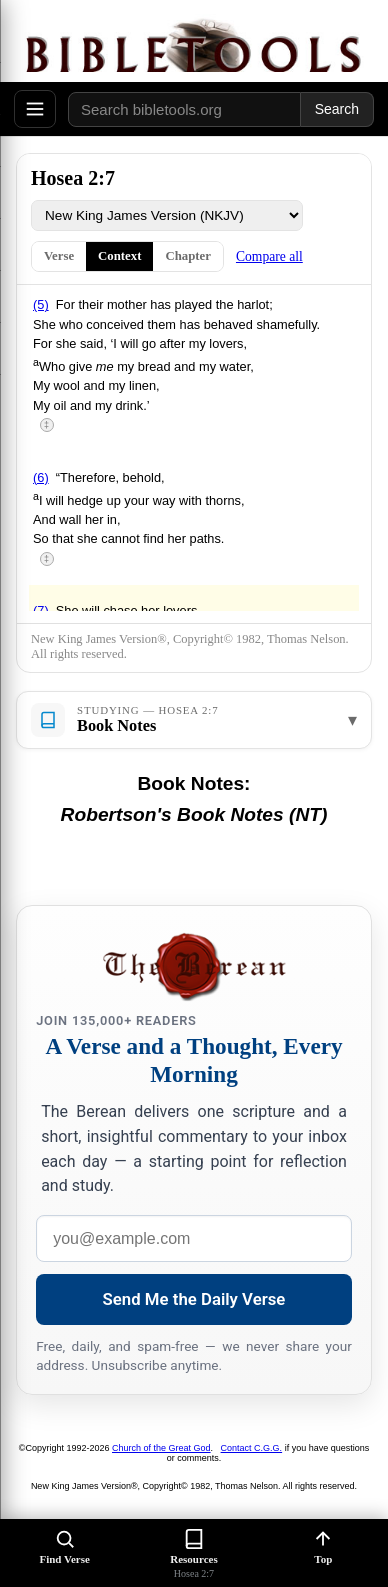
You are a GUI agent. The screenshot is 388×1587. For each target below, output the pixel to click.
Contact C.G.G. (252, 1448)
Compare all (269, 256)
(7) (41, 610)
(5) (41, 304)
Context (119, 256)
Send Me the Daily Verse (194, 1299)
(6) (41, 477)
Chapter (188, 256)
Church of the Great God (161, 1448)
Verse (59, 256)
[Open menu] (35, 109)
